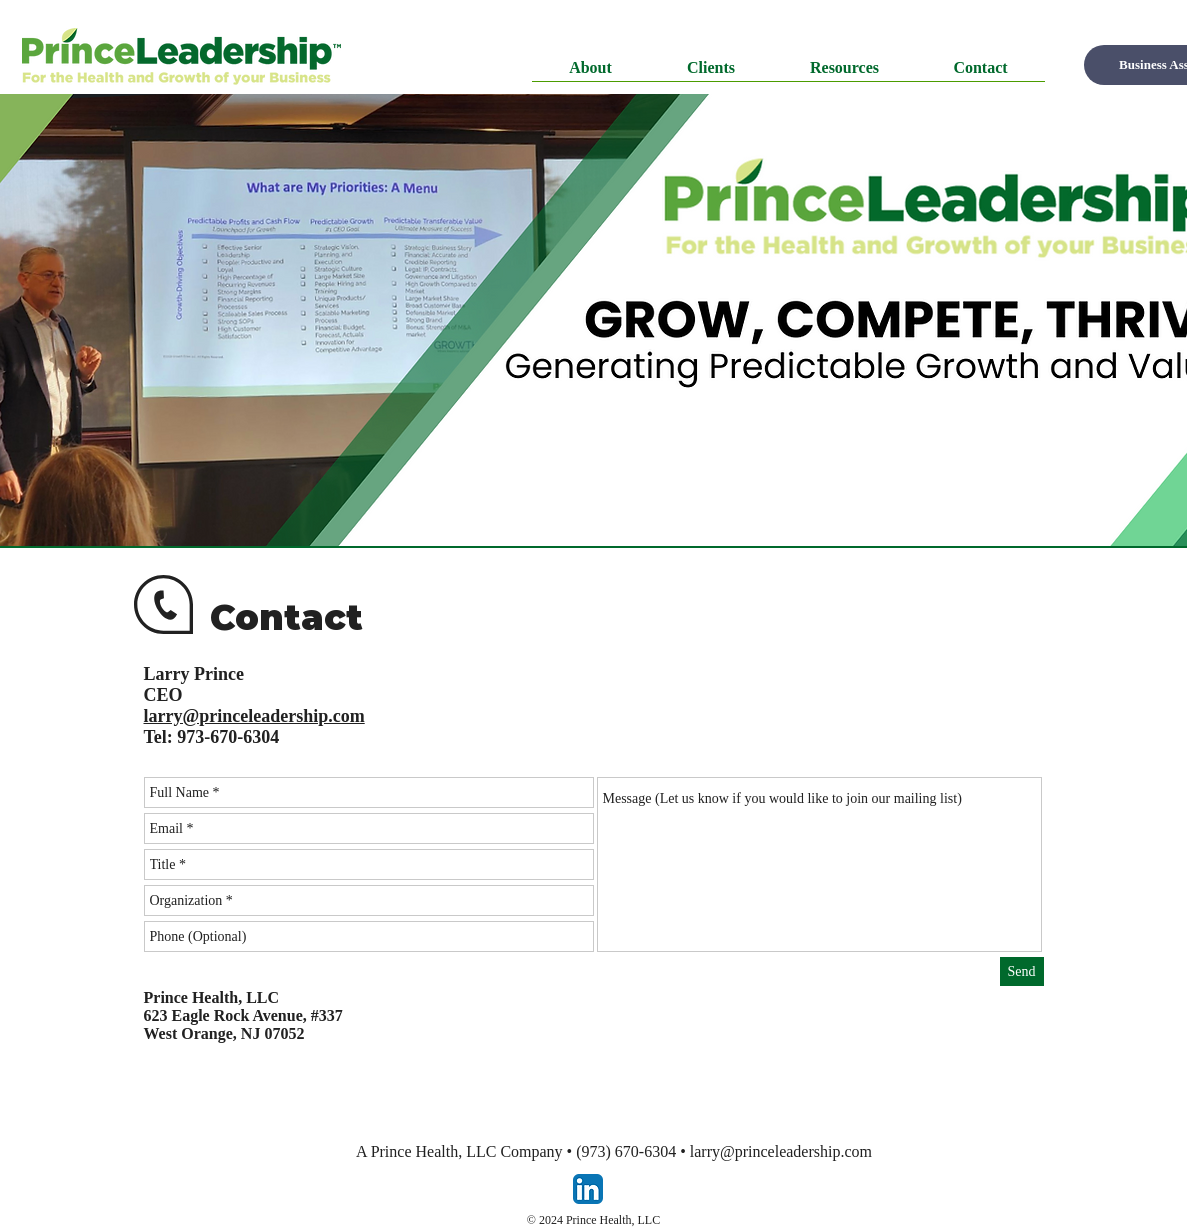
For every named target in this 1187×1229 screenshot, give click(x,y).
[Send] (1022, 971)
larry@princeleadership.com (781, 1151)
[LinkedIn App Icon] (588, 1189)
